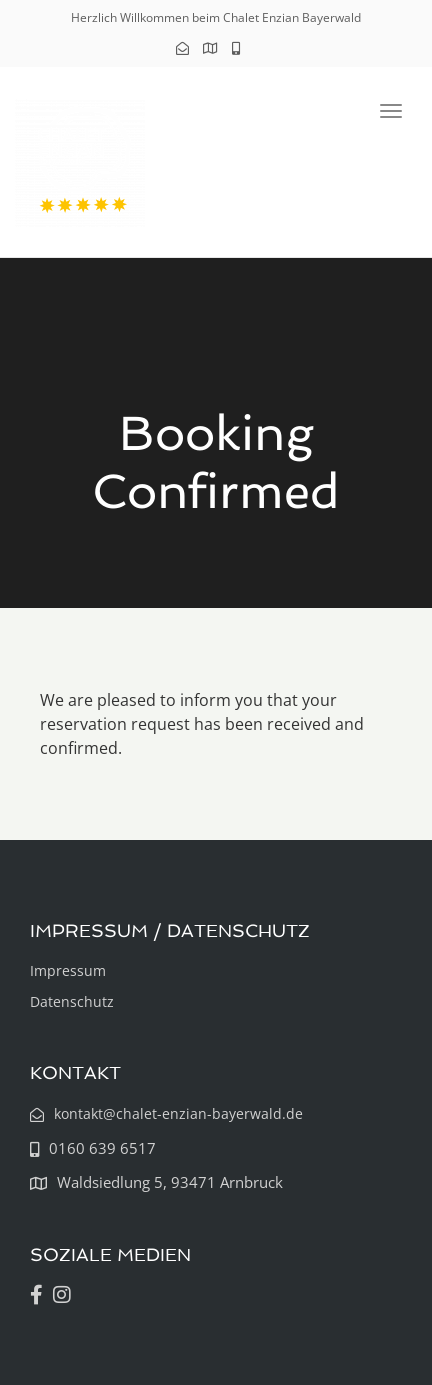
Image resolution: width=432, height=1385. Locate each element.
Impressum (68, 970)
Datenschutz (72, 1001)
